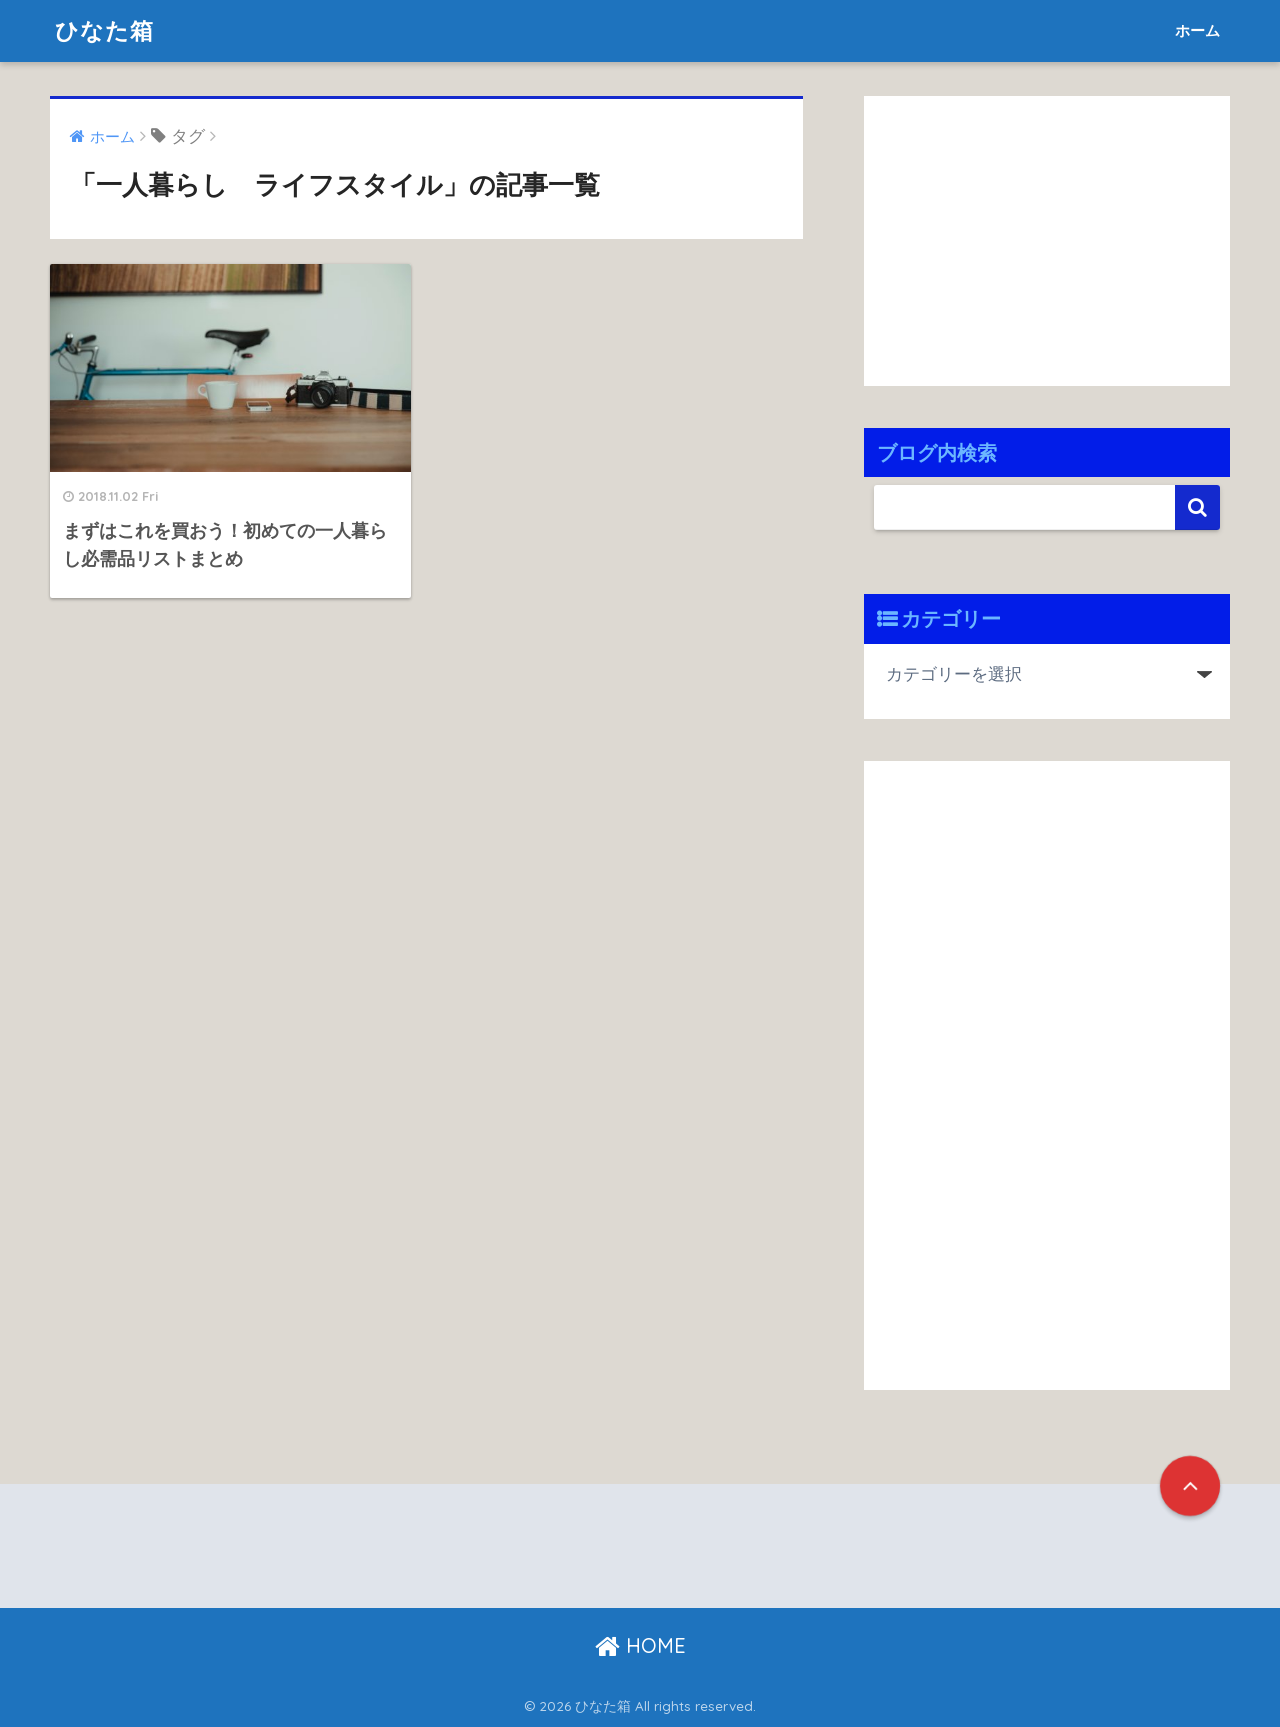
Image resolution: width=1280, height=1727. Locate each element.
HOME (640, 1645)
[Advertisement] (1032, 236)
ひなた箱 (104, 30)
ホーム (1197, 30)
